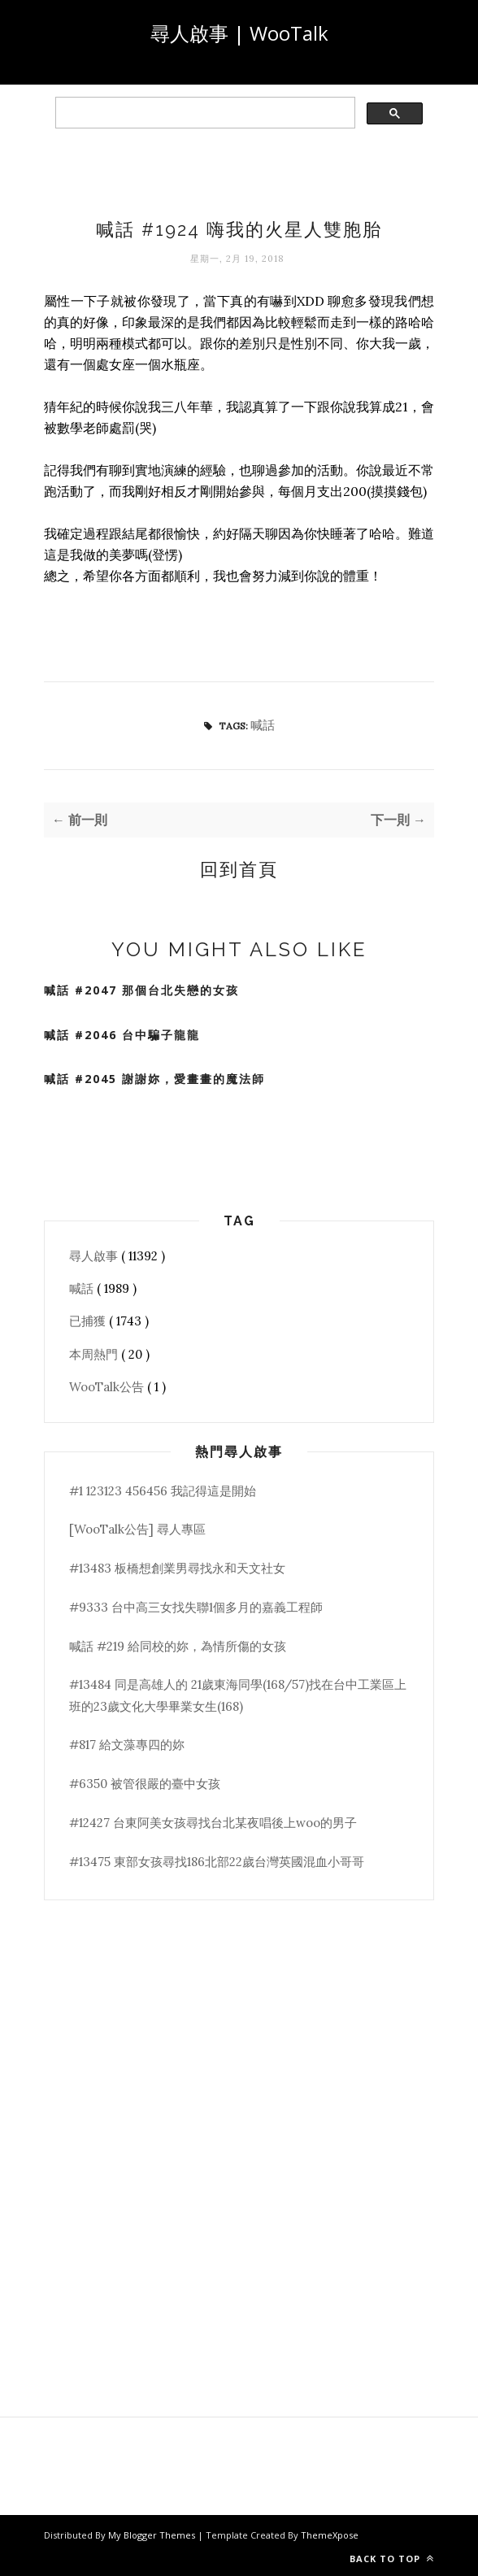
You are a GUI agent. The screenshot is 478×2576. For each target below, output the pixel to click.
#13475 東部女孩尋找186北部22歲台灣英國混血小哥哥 (216, 1861)
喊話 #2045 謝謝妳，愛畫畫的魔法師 (154, 1078)
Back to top (392, 2558)
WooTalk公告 (108, 1387)
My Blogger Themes (153, 2535)
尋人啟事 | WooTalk (239, 33)
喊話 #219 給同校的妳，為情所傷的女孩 (177, 1646)
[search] (203, 113)
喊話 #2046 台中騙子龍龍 (122, 1034)
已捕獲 (89, 1321)
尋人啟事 (95, 1256)
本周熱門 (95, 1354)
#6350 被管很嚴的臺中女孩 (144, 1783)
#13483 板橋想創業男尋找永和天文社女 (177, 1568)
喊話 (262, 725)
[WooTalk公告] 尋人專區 (137, 1529)
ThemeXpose (329, 2535)
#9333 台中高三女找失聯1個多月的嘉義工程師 (196, 1607)
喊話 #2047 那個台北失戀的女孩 (141, 990)
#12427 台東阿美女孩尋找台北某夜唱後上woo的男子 (213, 1822)
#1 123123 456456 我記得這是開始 (162, 1491)
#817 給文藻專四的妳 (127, 1744)
